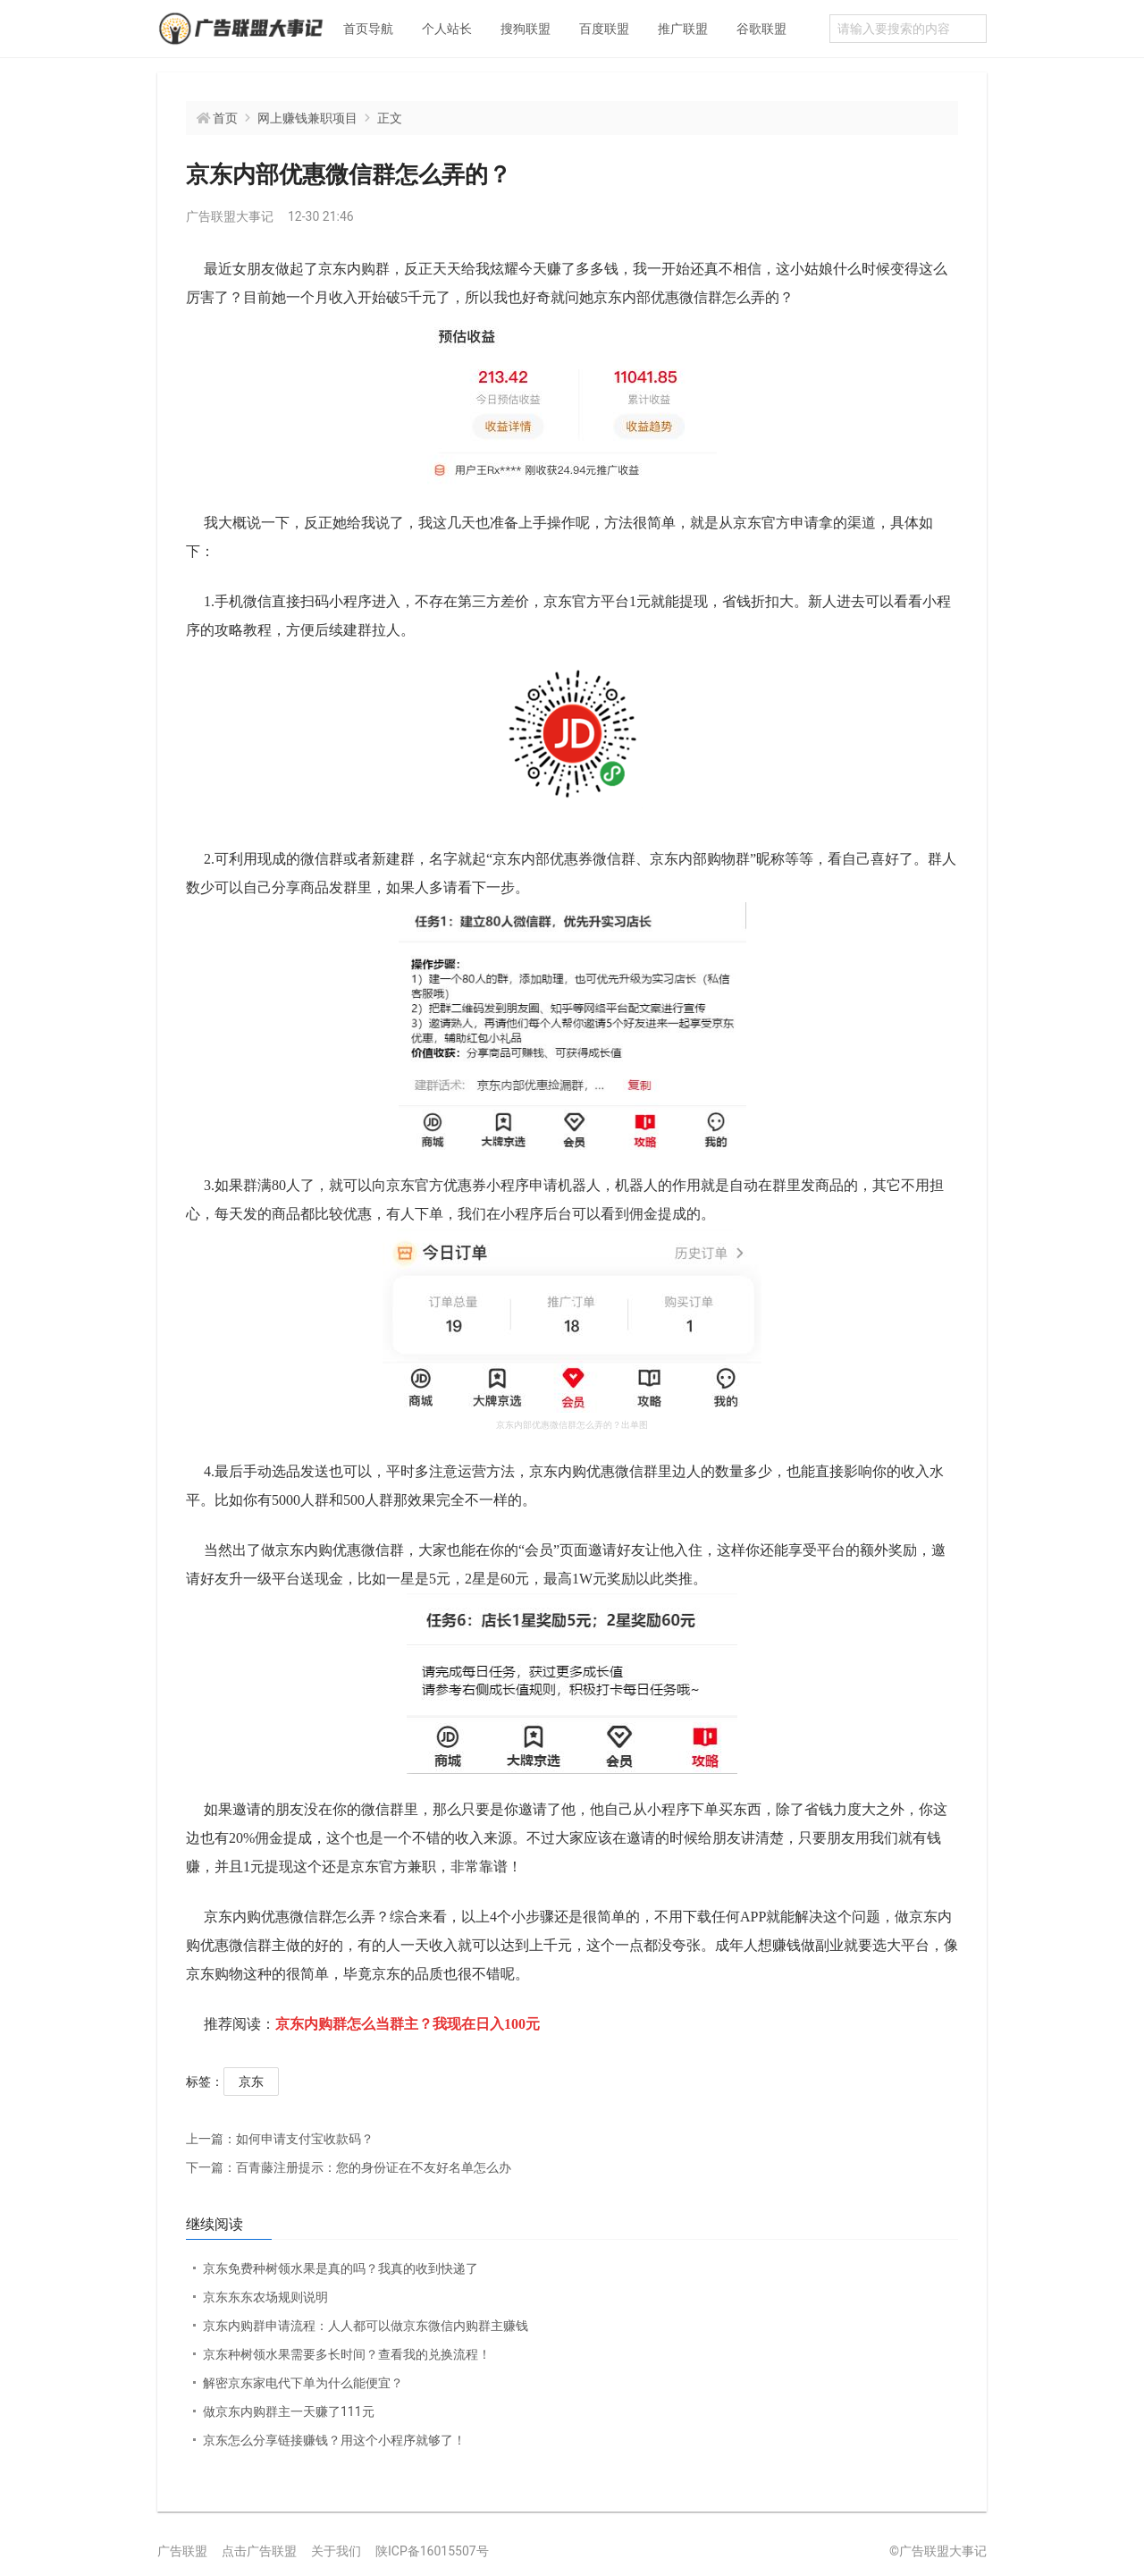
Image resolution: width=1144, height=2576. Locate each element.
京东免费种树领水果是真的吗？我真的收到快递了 (340, 2268)
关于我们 (336, 2551)
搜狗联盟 (525, 28)
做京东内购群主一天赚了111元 (288, 2411)
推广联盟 (683, 28)
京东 (251, 2081)
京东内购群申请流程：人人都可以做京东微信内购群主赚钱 (365, 2325)
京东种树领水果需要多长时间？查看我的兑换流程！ (347, 2354)
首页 (225, 118)
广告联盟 (182, 2551)
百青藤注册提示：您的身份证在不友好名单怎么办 (348, 2167)
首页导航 (368, 28)
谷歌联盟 (761, 28)
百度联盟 (604, 28)
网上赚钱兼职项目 (307, 118)
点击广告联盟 (259, 2551)
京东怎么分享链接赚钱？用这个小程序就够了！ (334, 2440)
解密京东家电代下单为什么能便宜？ (303, 2383)
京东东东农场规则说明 (265, 2297)
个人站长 (447, 28)
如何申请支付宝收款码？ (280, 2139)
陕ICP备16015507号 (432, 2551)
